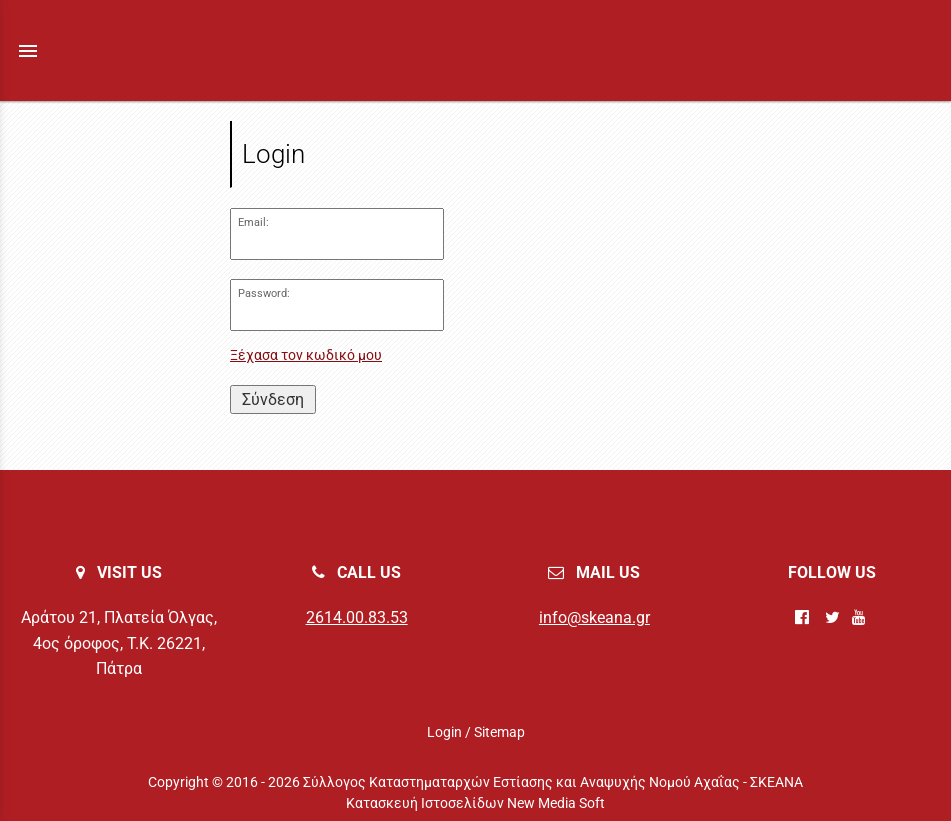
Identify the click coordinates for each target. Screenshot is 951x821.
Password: (264, 293)
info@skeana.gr (594, 617)
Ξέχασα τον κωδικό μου (306, 355)
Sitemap (499, 732)
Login (444, 732)
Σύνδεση (273, 399)
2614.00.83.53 (357, 617)
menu (28, 51)
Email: (253, 222)
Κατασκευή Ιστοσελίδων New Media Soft (475, 803)
